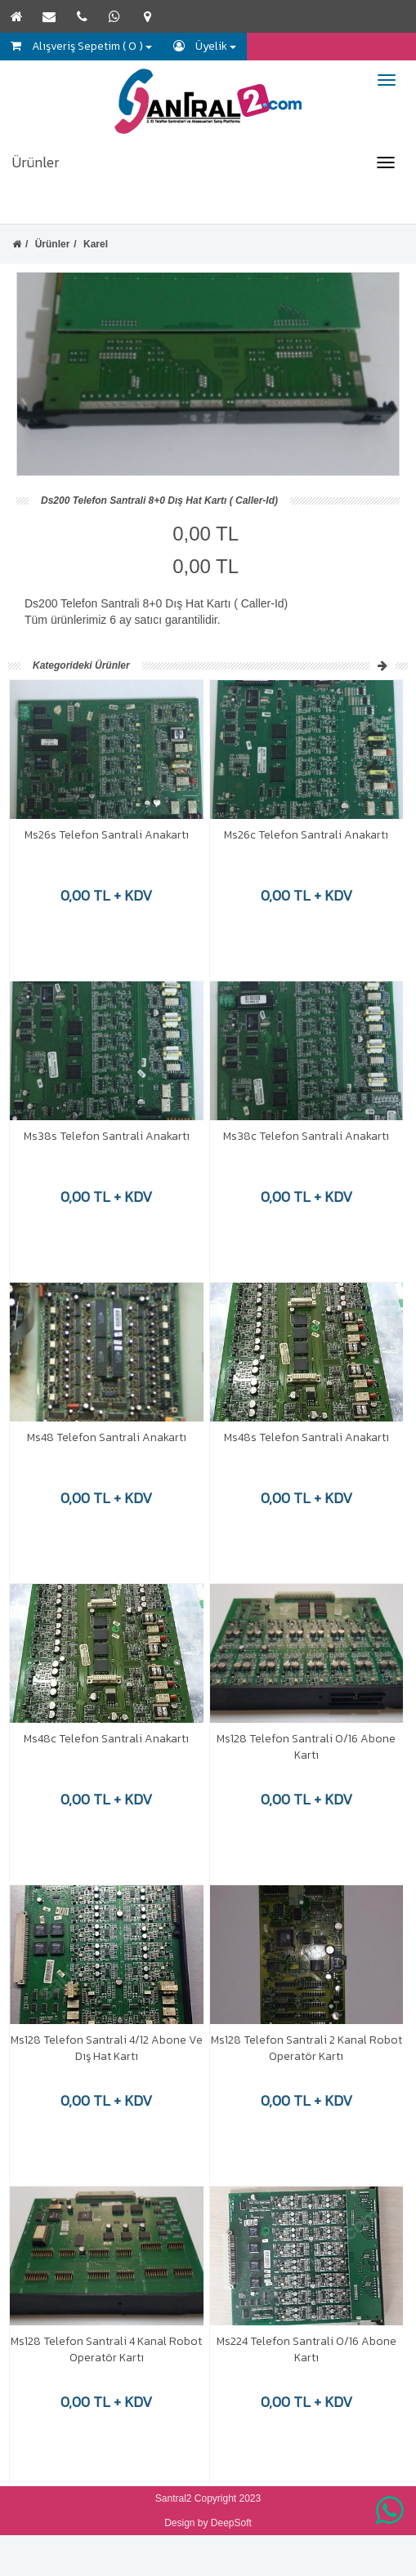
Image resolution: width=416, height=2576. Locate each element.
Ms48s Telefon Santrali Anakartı (306, 1437)
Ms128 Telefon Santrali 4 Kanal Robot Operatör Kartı (106, 2349)
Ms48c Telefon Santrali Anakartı (106, 1738)
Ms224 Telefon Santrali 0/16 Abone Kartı (306, 2349)
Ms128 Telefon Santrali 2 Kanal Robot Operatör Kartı (306, 2048)
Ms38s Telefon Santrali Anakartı (107, 1136)
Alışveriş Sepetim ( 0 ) (81, 46)
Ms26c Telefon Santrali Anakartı (306, 834)
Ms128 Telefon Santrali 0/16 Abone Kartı (306, 1747)
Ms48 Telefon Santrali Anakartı (106, 1437)
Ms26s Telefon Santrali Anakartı (107, 834)
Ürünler (36, 162)
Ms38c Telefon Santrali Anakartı (306, 1136)
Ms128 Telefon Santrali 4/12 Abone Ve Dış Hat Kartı (107, 2048)
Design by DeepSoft (208, 2523)
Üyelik (204, 46)
